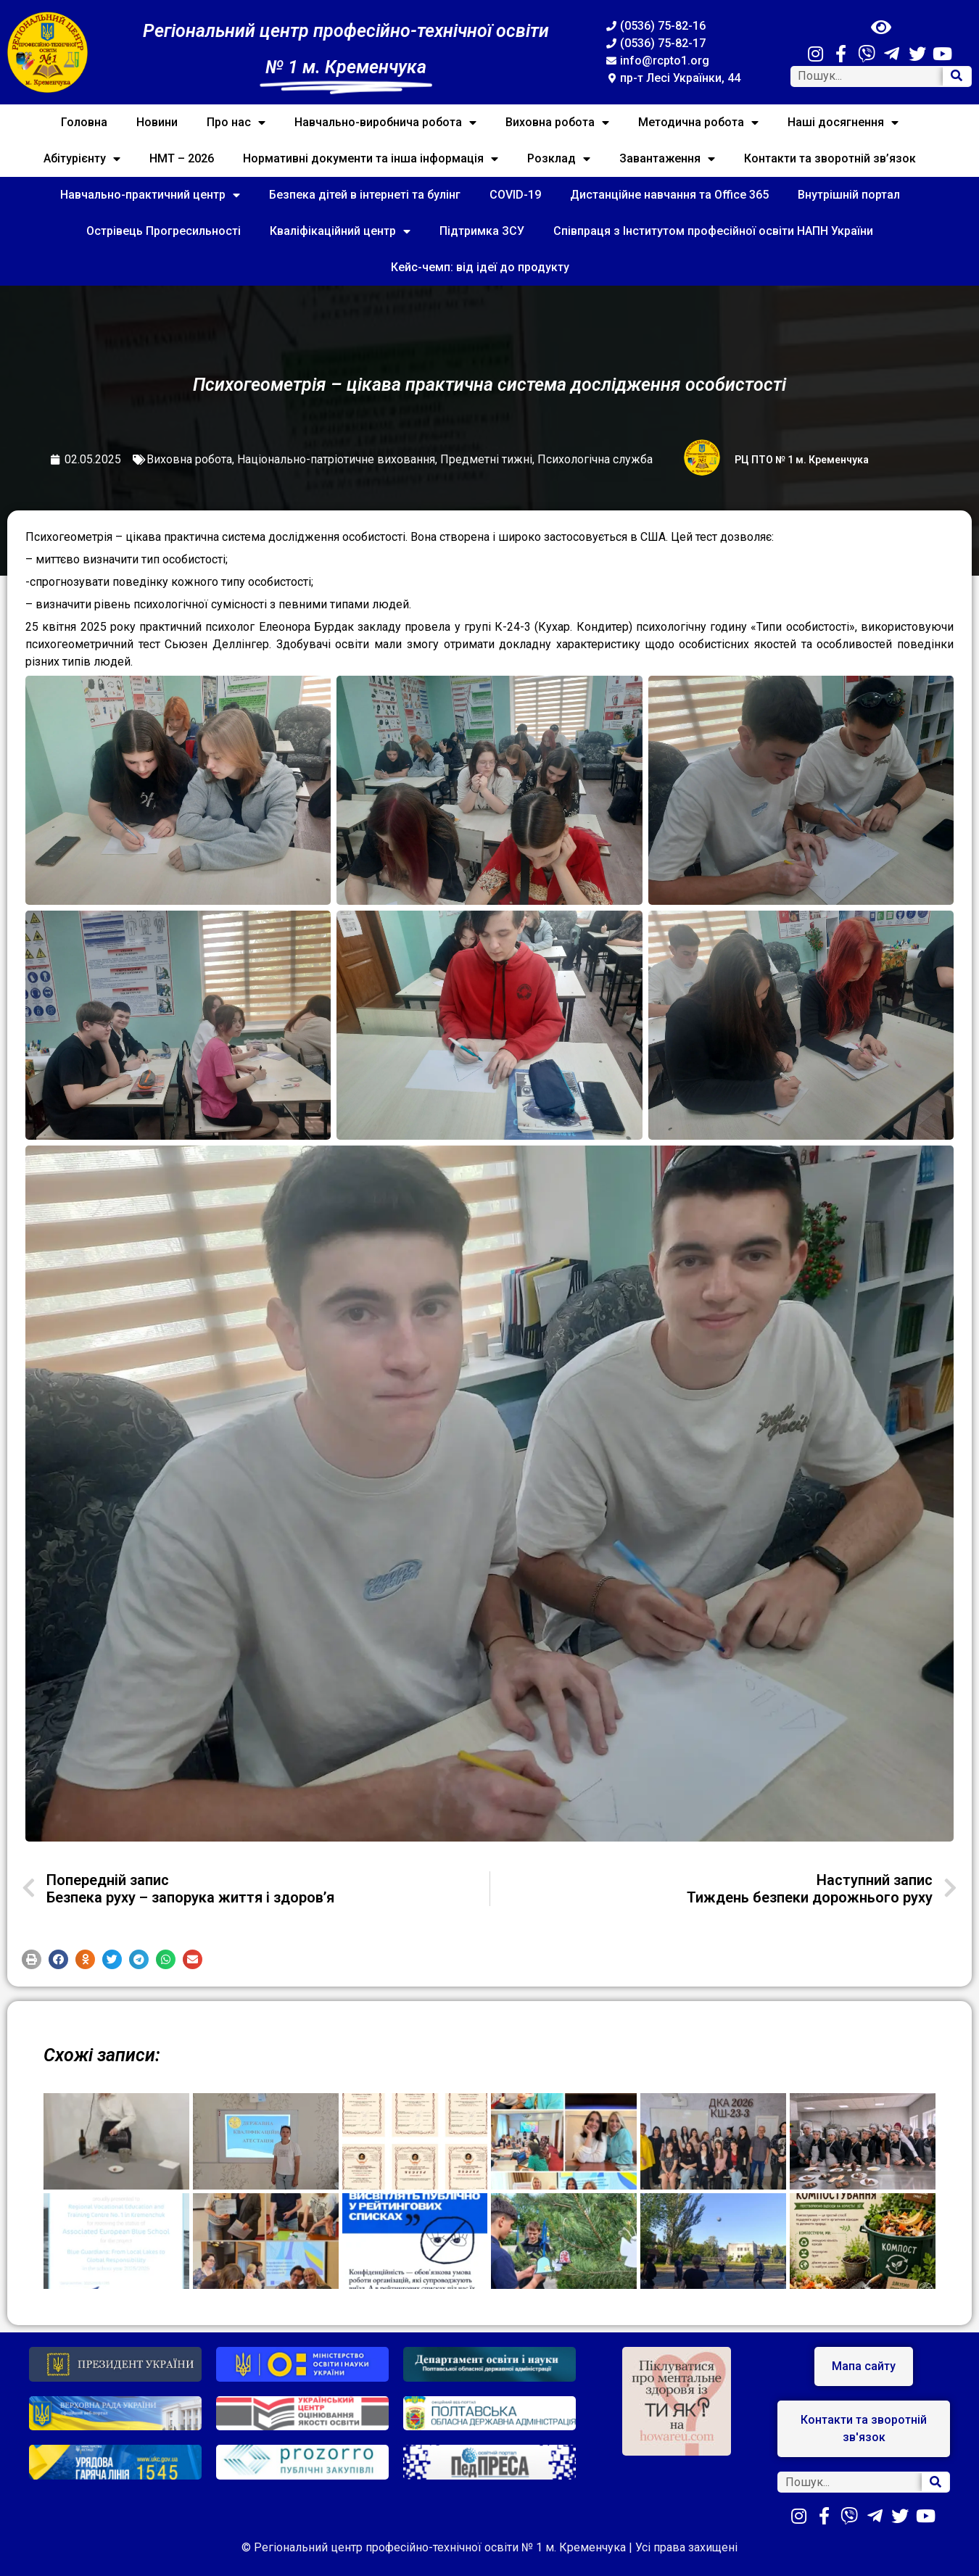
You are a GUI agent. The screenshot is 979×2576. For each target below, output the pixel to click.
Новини (157, 122)
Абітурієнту (82, 159)
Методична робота (698, 122)
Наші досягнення (843, 122)
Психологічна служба (595, 459)
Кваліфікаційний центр (340, 231)
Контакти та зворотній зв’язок (830, 158)
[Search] (956, 76)
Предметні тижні (486, 459)
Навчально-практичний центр (150, 195)
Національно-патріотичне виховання (336, 459)
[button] (31, 1959)
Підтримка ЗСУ (481, 231)
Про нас (236, 122)
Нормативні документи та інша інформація (370, 159)
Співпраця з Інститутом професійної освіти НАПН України (713, 231)
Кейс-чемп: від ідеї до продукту (480, 267)
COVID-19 (515, 195)
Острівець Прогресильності (163, 231)
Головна (84, 122)
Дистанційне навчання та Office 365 (669, 195)
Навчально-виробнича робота (385, 122)
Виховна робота (557, 122)
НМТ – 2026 (181, 158)
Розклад (558, 159)
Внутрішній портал (849, 195)
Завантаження (667, 159)
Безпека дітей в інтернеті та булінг (364, 195)
